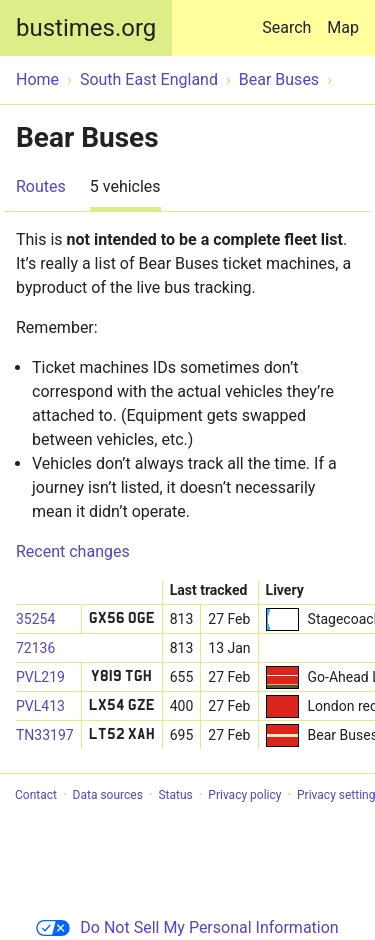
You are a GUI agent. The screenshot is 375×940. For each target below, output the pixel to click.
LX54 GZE (122, 706)
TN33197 (45, 735)
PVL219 (40, 677)
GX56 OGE (122, 619)
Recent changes (73, 551)
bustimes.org (86, 28)
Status (175, 795)
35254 (35, 619)
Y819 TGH (121, 677)
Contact (36, 795)
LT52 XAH (122, 735)
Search (290, 18)
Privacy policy (244, 795)
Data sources (108, 795)
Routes (41, 186)
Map (343, 27)
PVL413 (40, 706)
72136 (35, 648)
